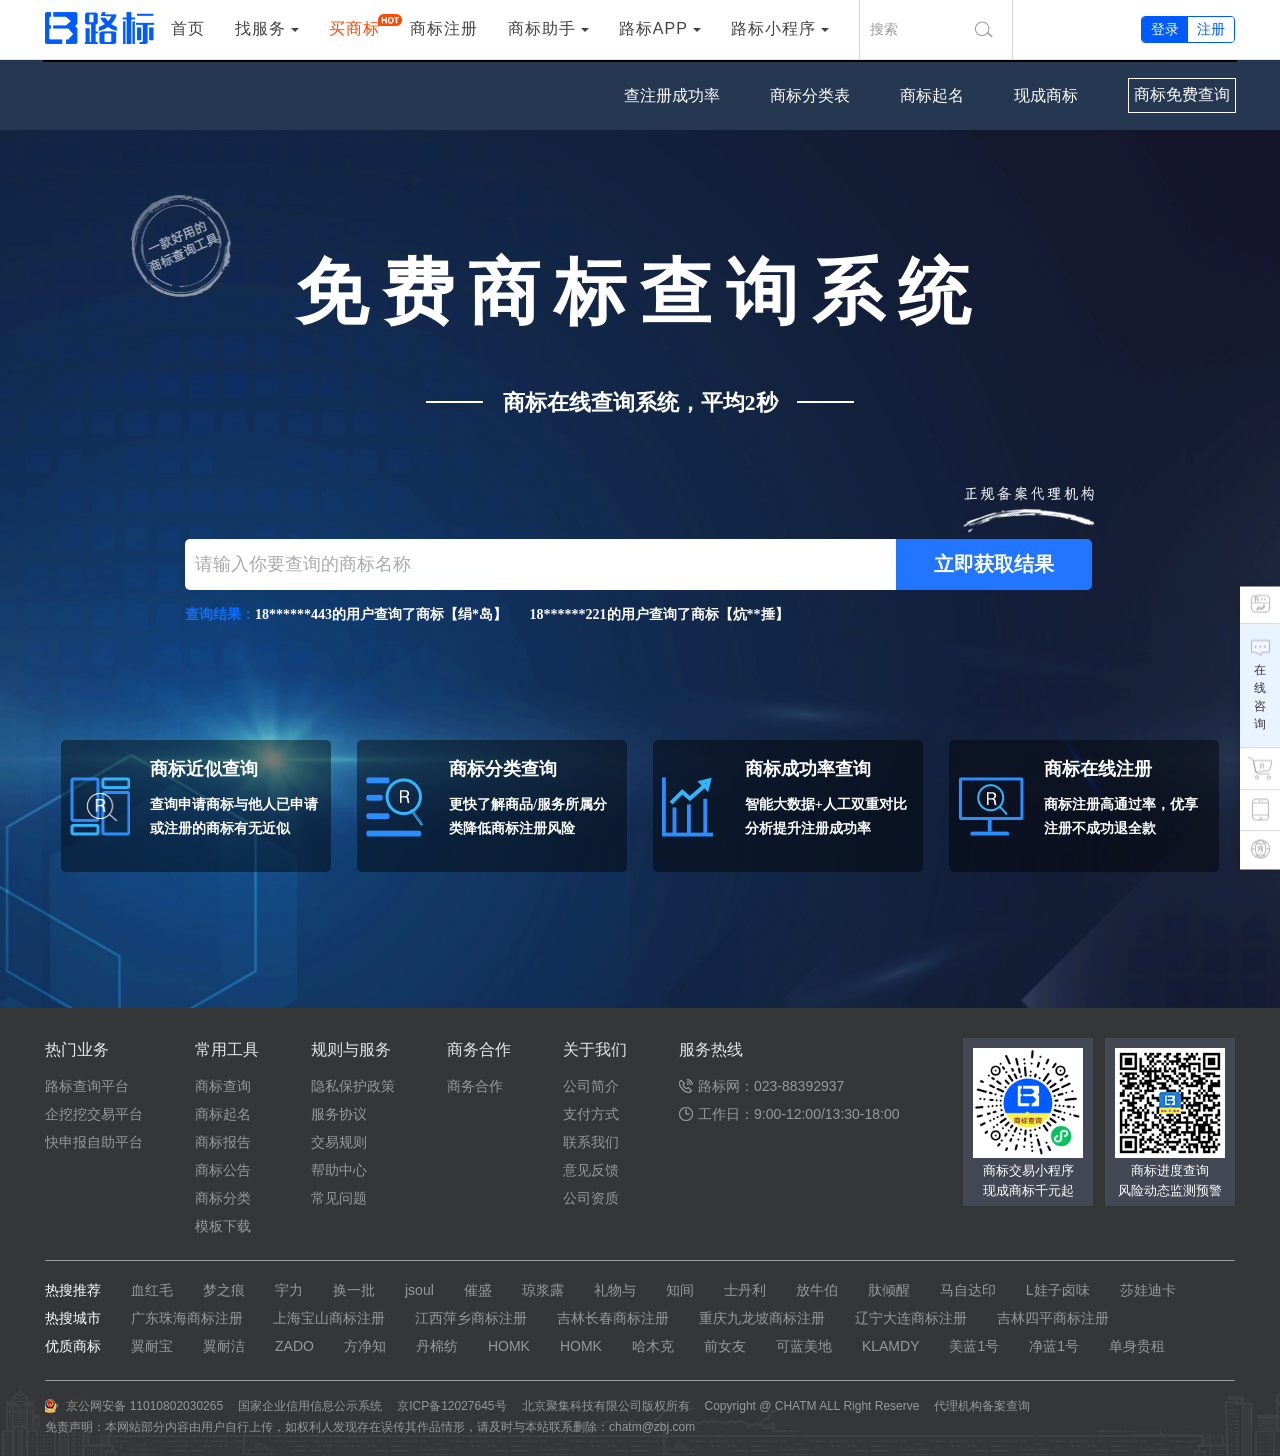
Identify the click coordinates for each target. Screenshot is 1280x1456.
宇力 (289, 1290)
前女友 (725, 1346)
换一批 (354, 1290)
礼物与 (615, 1290)
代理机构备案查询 (982, 1406)
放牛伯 (817, 1290)
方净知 (365, 1346)
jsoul (419, 1290)
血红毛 (152, 1290)
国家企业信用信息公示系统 (310, 1406)
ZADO (294, 1346)
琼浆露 (543, 1290)
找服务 (260, 28)
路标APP (653, 28)
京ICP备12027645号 (451, 1406)
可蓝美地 (804, 1346)
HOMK (509, 1346)
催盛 (478, 1290)
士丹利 (745, 1290)
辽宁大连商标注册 (911, 1318)
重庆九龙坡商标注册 (762, 1318)
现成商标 (1046, 95)
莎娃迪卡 (1148, 1290)
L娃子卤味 (1058, 1290)
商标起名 (932, 95)
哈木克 (653, 1346)
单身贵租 (1137, 1346)
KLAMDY (891, 1346)
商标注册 (444, 28)
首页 (188, 28)
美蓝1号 (974, 1346)
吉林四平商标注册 (1053, 1318)
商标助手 (542, 28)
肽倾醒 (889, 1290)
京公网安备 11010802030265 (144, 1406)
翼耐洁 (224, 1346)
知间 (680, 1290)
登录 (1165, 29)
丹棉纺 (437, 1346)
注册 (1211, 29)
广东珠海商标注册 (187, 1318)
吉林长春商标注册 (613, 1318)
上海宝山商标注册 (329, 1318)
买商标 (354, 27)
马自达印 (968, 1290)
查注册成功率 (672, 95)
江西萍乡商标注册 (471, 1318)
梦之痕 (224, 1290)
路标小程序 (773, 28)
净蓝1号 (1054, 1346)
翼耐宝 (152, 1346)
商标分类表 (810, 95)
